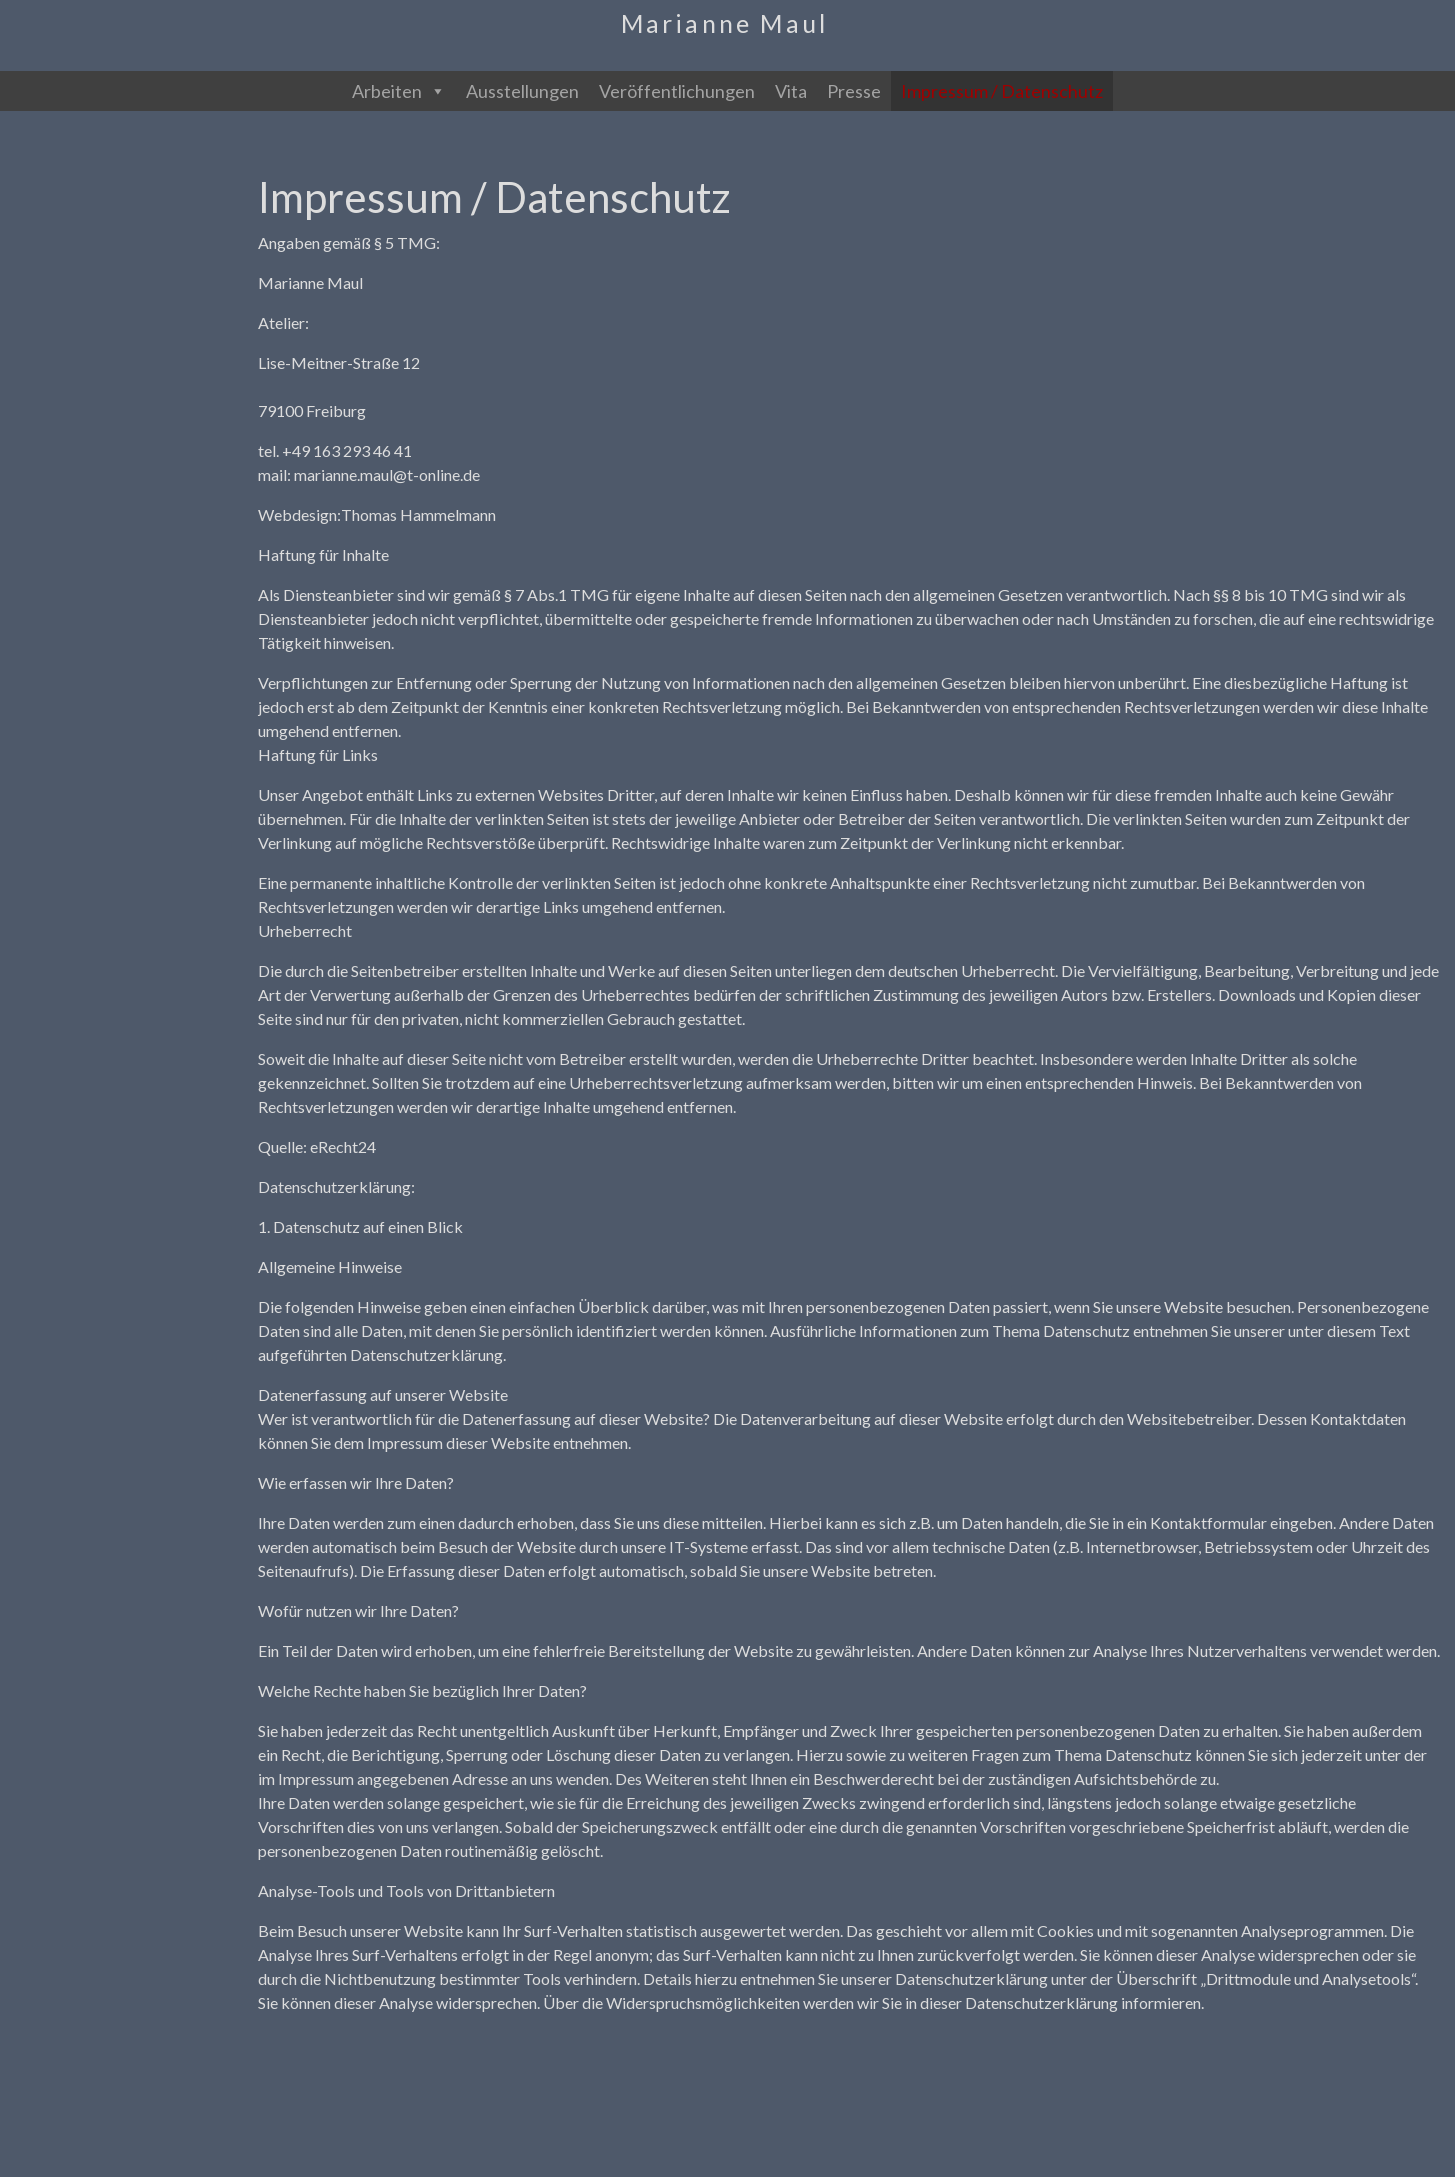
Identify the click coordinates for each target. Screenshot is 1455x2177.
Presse (854, 91)
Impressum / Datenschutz (1002, 91)
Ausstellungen (522, 91)
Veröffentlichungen (677, 91)
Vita (791, 91)
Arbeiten (399, 91)
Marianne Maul (725, 23)
